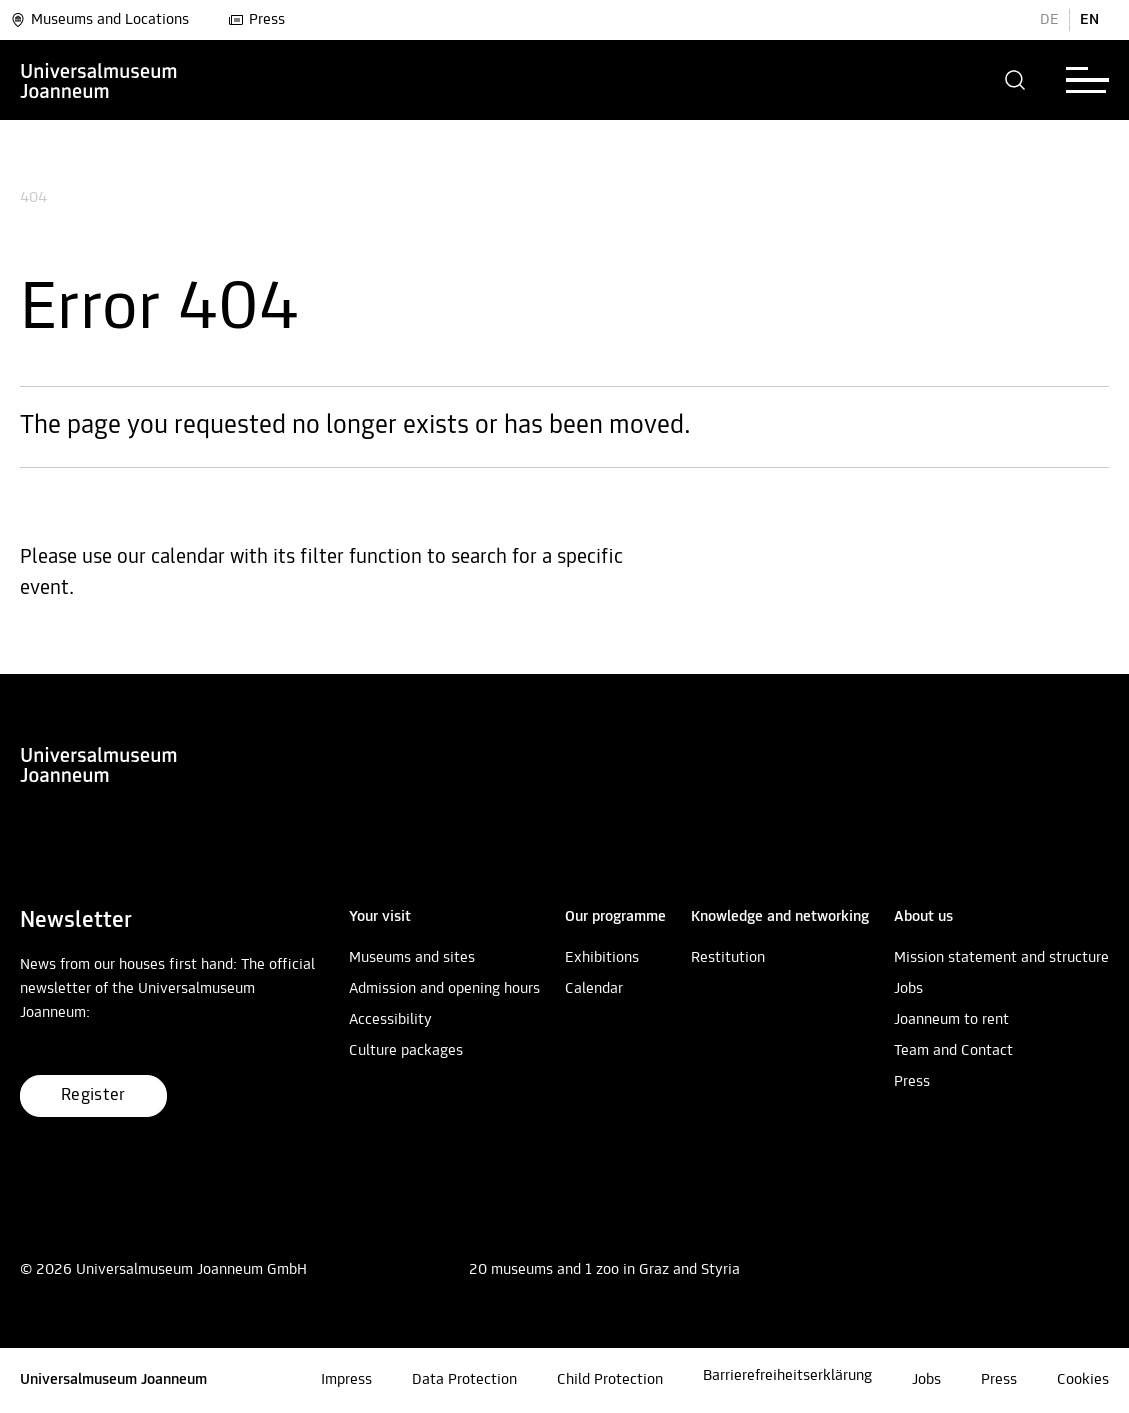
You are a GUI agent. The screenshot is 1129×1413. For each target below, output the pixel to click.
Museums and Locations (99, 20)
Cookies (1083, 1380)
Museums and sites (412, 958)
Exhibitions (602, 958)
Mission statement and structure (1001, 958)
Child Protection (610, 1380)
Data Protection (464, 1380)
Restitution (728, 958)
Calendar (594, 989)
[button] (1015, 80)
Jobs (908, 989)
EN (1089, 20)
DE (1049, 20)
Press (256, 20)
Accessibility (390, 1020)
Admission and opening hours (444, 989)
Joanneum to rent (951, 1020)
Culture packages (406, 1051)
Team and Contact (953, 1051)
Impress (346, 1380)
